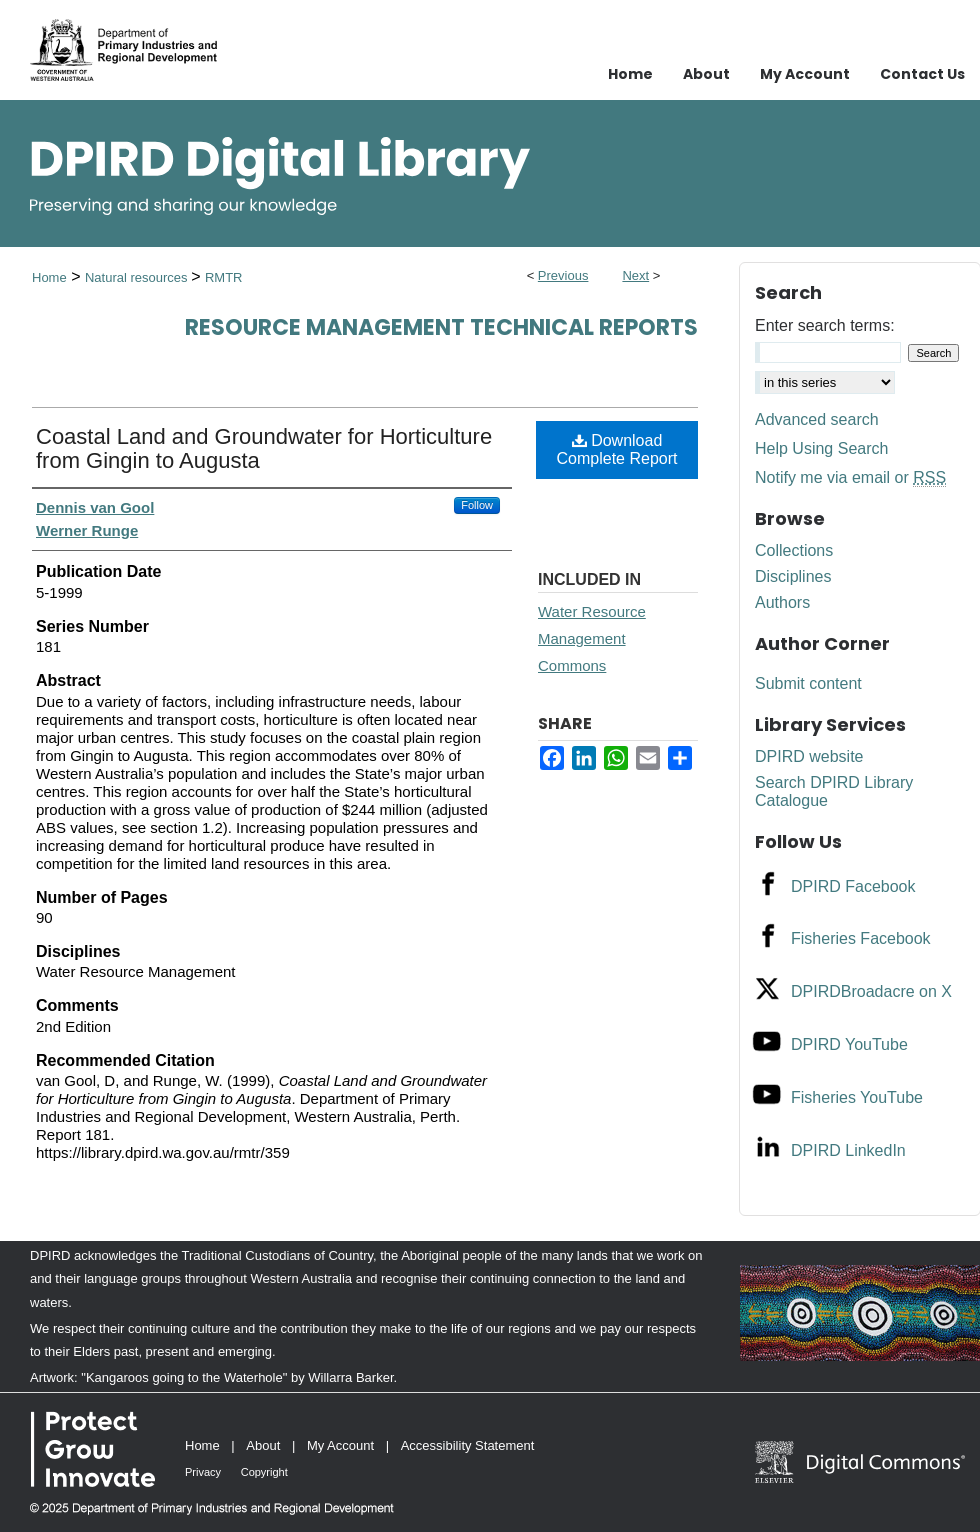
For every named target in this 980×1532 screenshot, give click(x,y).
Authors (782, 602)
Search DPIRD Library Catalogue (834, 791)
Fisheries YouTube (857, 1097)
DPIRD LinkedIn (848, 1150)
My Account (340, 1445)
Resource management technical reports (441, 327)
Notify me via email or (850, 478)
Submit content (808, 683)
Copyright (264, 1472)
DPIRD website (809, 756)
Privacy (203, 1472)
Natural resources (138, 277)
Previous (563, 275)
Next (635, 275)
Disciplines (793, 576)
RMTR (224, 277)
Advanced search (817, 419)
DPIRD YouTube (849, 1044)
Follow (477, 505)
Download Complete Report (617, 449)
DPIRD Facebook (853, 886)
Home (49, 277)
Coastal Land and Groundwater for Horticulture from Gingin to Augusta (264, 448)
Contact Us (922, 74)
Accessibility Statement (468, 1445)
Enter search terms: (825, 325)
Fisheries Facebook (861, 938)
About (263, 1445)
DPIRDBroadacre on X (871, 991)
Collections (794, 550)
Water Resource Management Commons (592, 638)
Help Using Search (821, 448)
